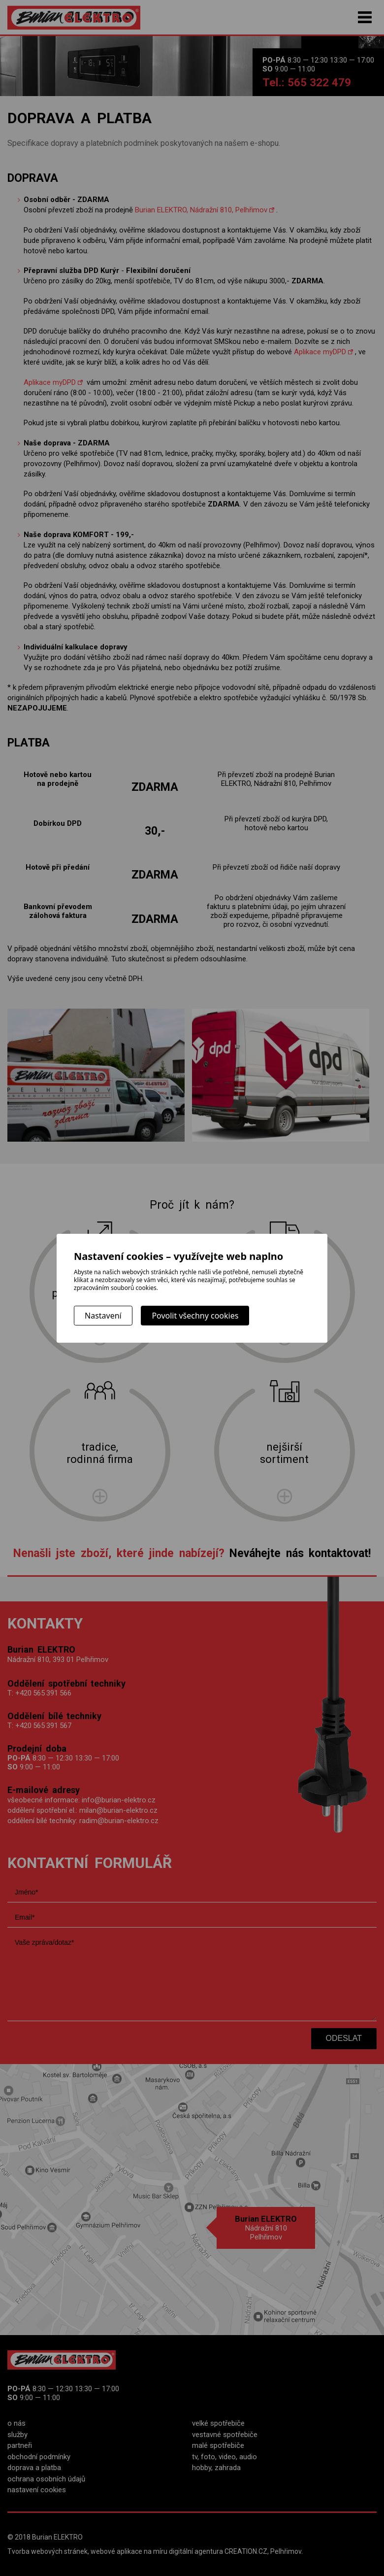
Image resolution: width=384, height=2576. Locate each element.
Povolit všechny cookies (195, 1315)
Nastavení (103, 1315)
